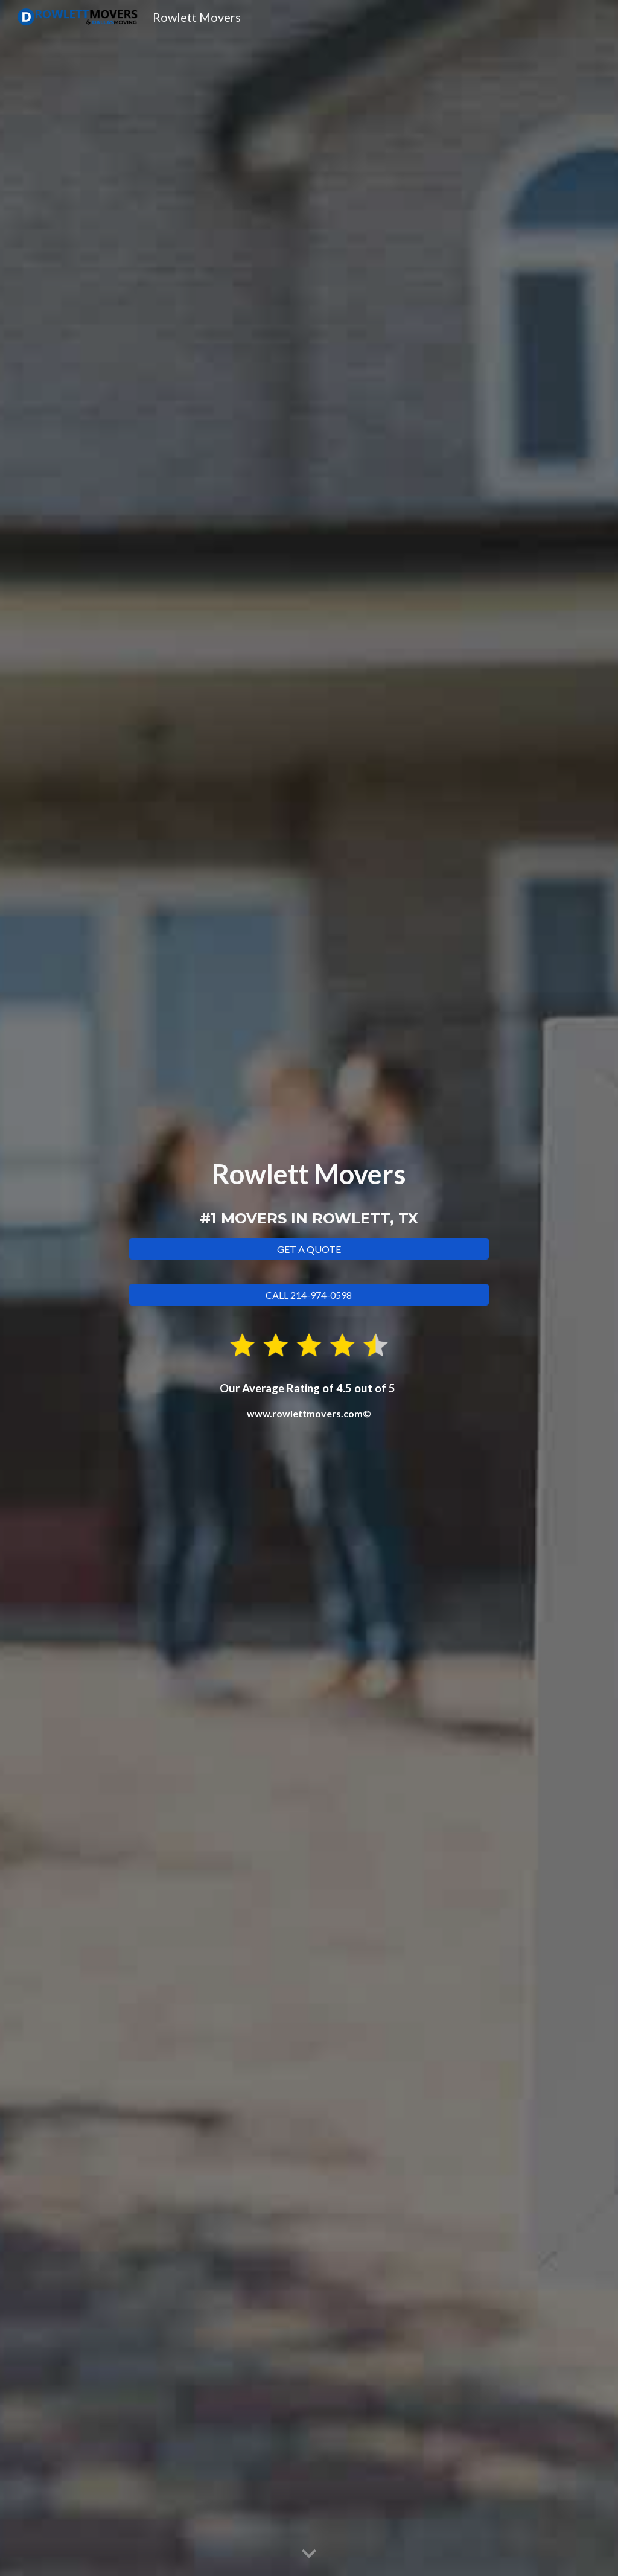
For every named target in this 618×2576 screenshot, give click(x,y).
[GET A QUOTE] (309, 1249)
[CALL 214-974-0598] (309, 1295)
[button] (309, 2554)
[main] (308, 1193)
